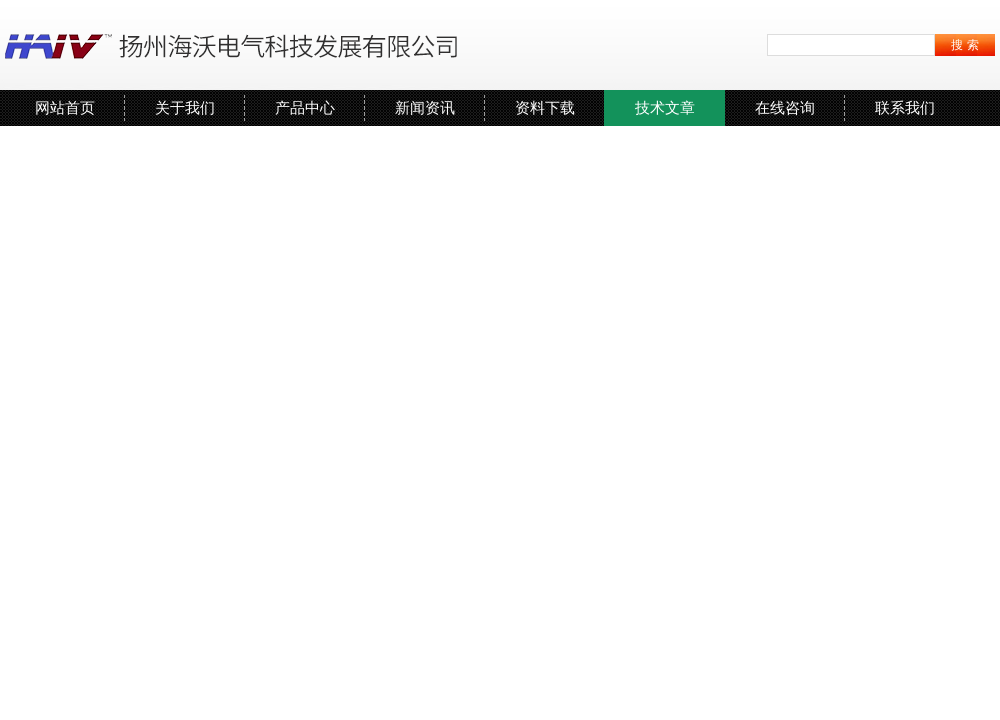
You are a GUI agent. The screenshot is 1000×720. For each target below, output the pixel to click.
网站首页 (65, 107)
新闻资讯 (425, 107)
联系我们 (905, 107)
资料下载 (545, 107)
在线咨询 (785, 107)
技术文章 (665, 107)
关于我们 (185, 107)
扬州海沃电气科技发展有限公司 (235, 45)
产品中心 (305, 107)
